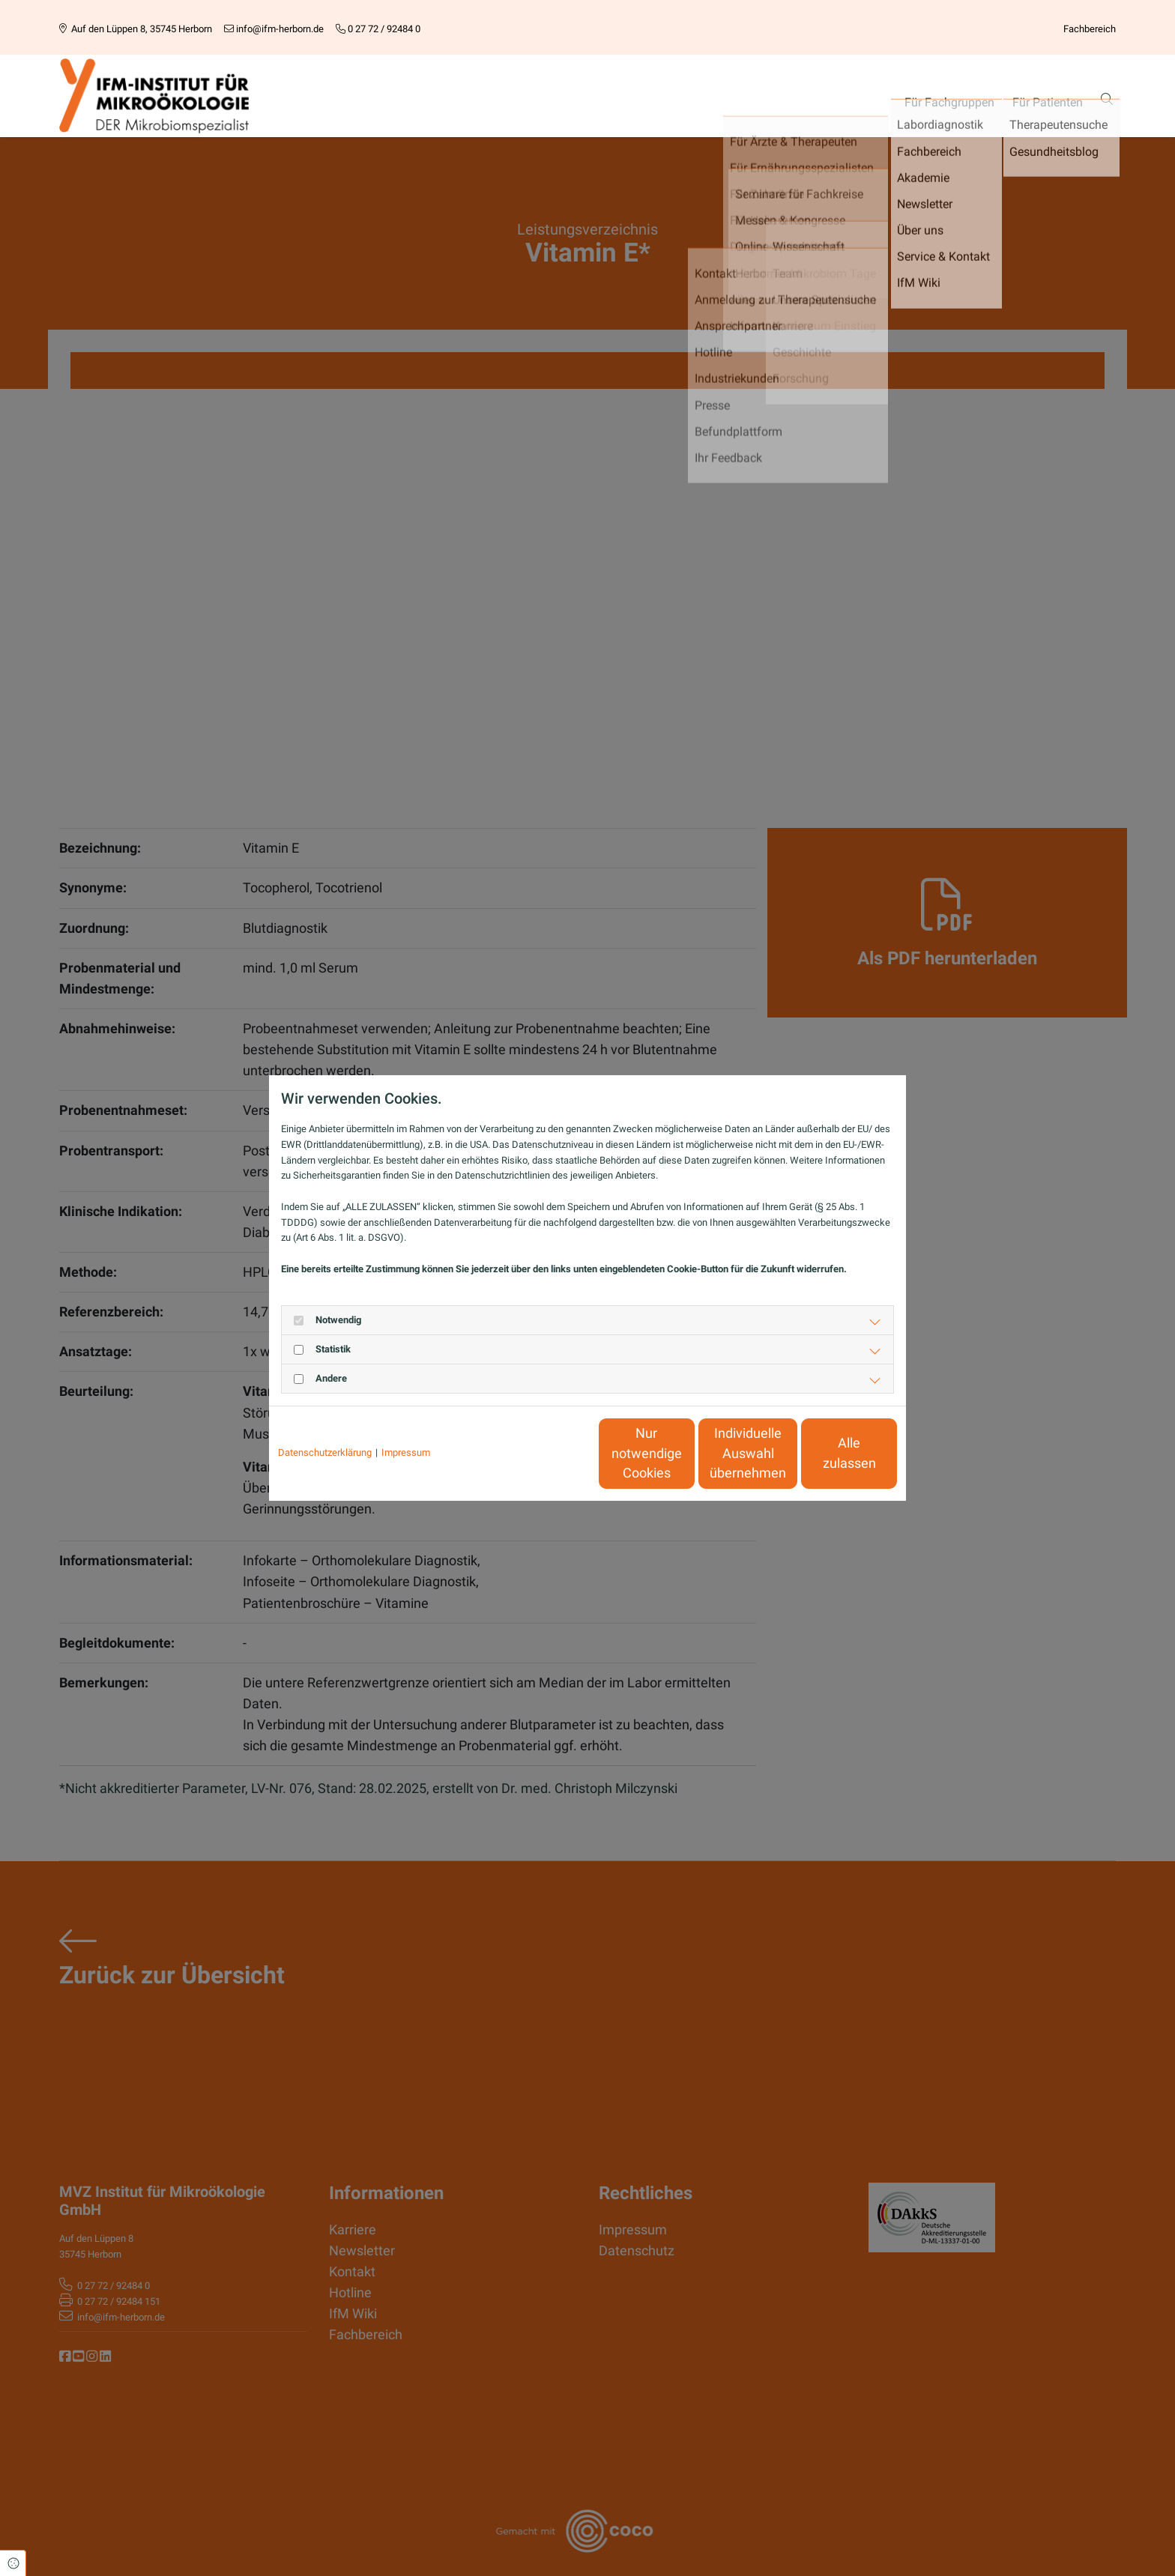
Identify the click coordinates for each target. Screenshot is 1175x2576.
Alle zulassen (827, 1453)
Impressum (405, 1452)
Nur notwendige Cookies (542, 1453)
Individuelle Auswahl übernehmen (685, 1453)
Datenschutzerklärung (325, 1452)
